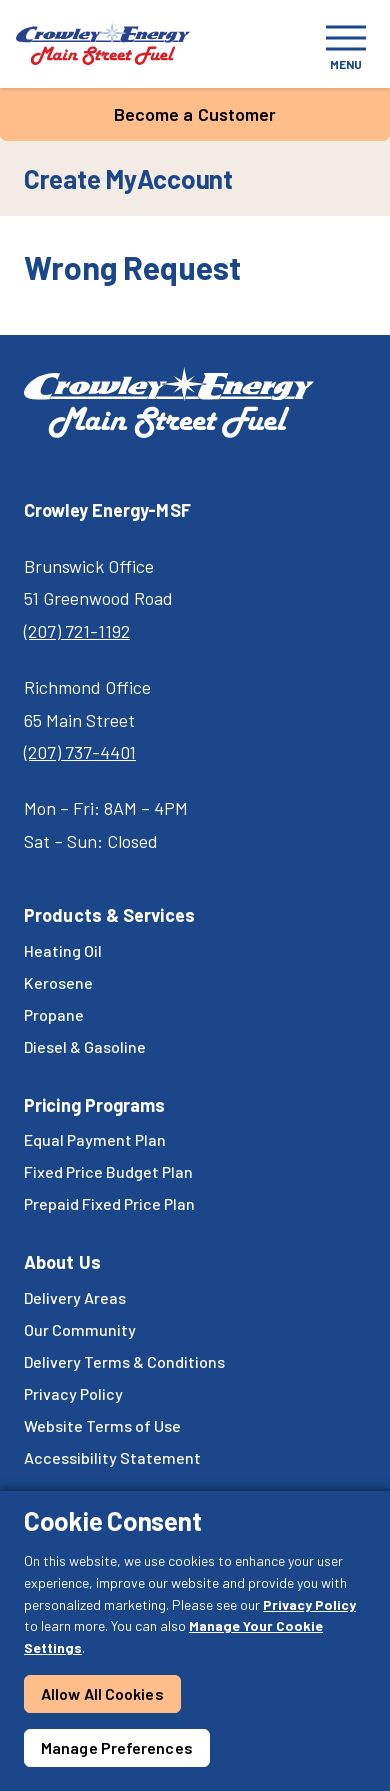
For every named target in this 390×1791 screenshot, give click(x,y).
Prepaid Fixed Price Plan (109, 1203)
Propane (54, 1014)
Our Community (80, 1329)
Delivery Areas (75, 1297)
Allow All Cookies (102, 1693)
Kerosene (58, 982)
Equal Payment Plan (95, 1139)
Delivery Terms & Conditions (124, 1361)
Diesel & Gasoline (85, 1046)
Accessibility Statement (112, 1457)
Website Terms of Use (102, 1425)
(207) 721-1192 (77, 631)
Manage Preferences (117, 1747)
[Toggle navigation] (346, 44)
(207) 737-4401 (80, 752)
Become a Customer (195, 114)
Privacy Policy (309, 1604)
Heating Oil (63, 950)
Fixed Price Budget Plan (108, 1171)
